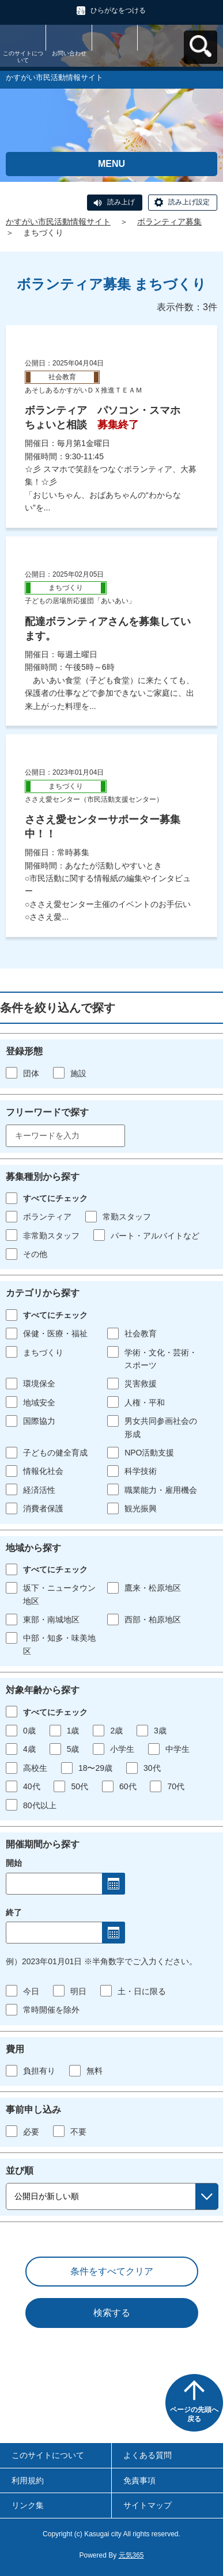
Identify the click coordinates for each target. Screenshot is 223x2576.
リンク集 (28, 2505)
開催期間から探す (43, 1844)
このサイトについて (23, 56)
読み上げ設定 (189, 202)
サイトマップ (147, 2505)
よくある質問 (147, 2455)
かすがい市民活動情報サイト (58, 221)
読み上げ (121, 202)
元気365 (131, 2555)
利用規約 (28, 2480)
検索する (111, 2313)
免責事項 (139, 2480)
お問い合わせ (69, 53)
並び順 (19, 2170)
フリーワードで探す (47, 1112)
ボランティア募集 (169, 221)
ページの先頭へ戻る (194, 2414)
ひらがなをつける (118, 10)
